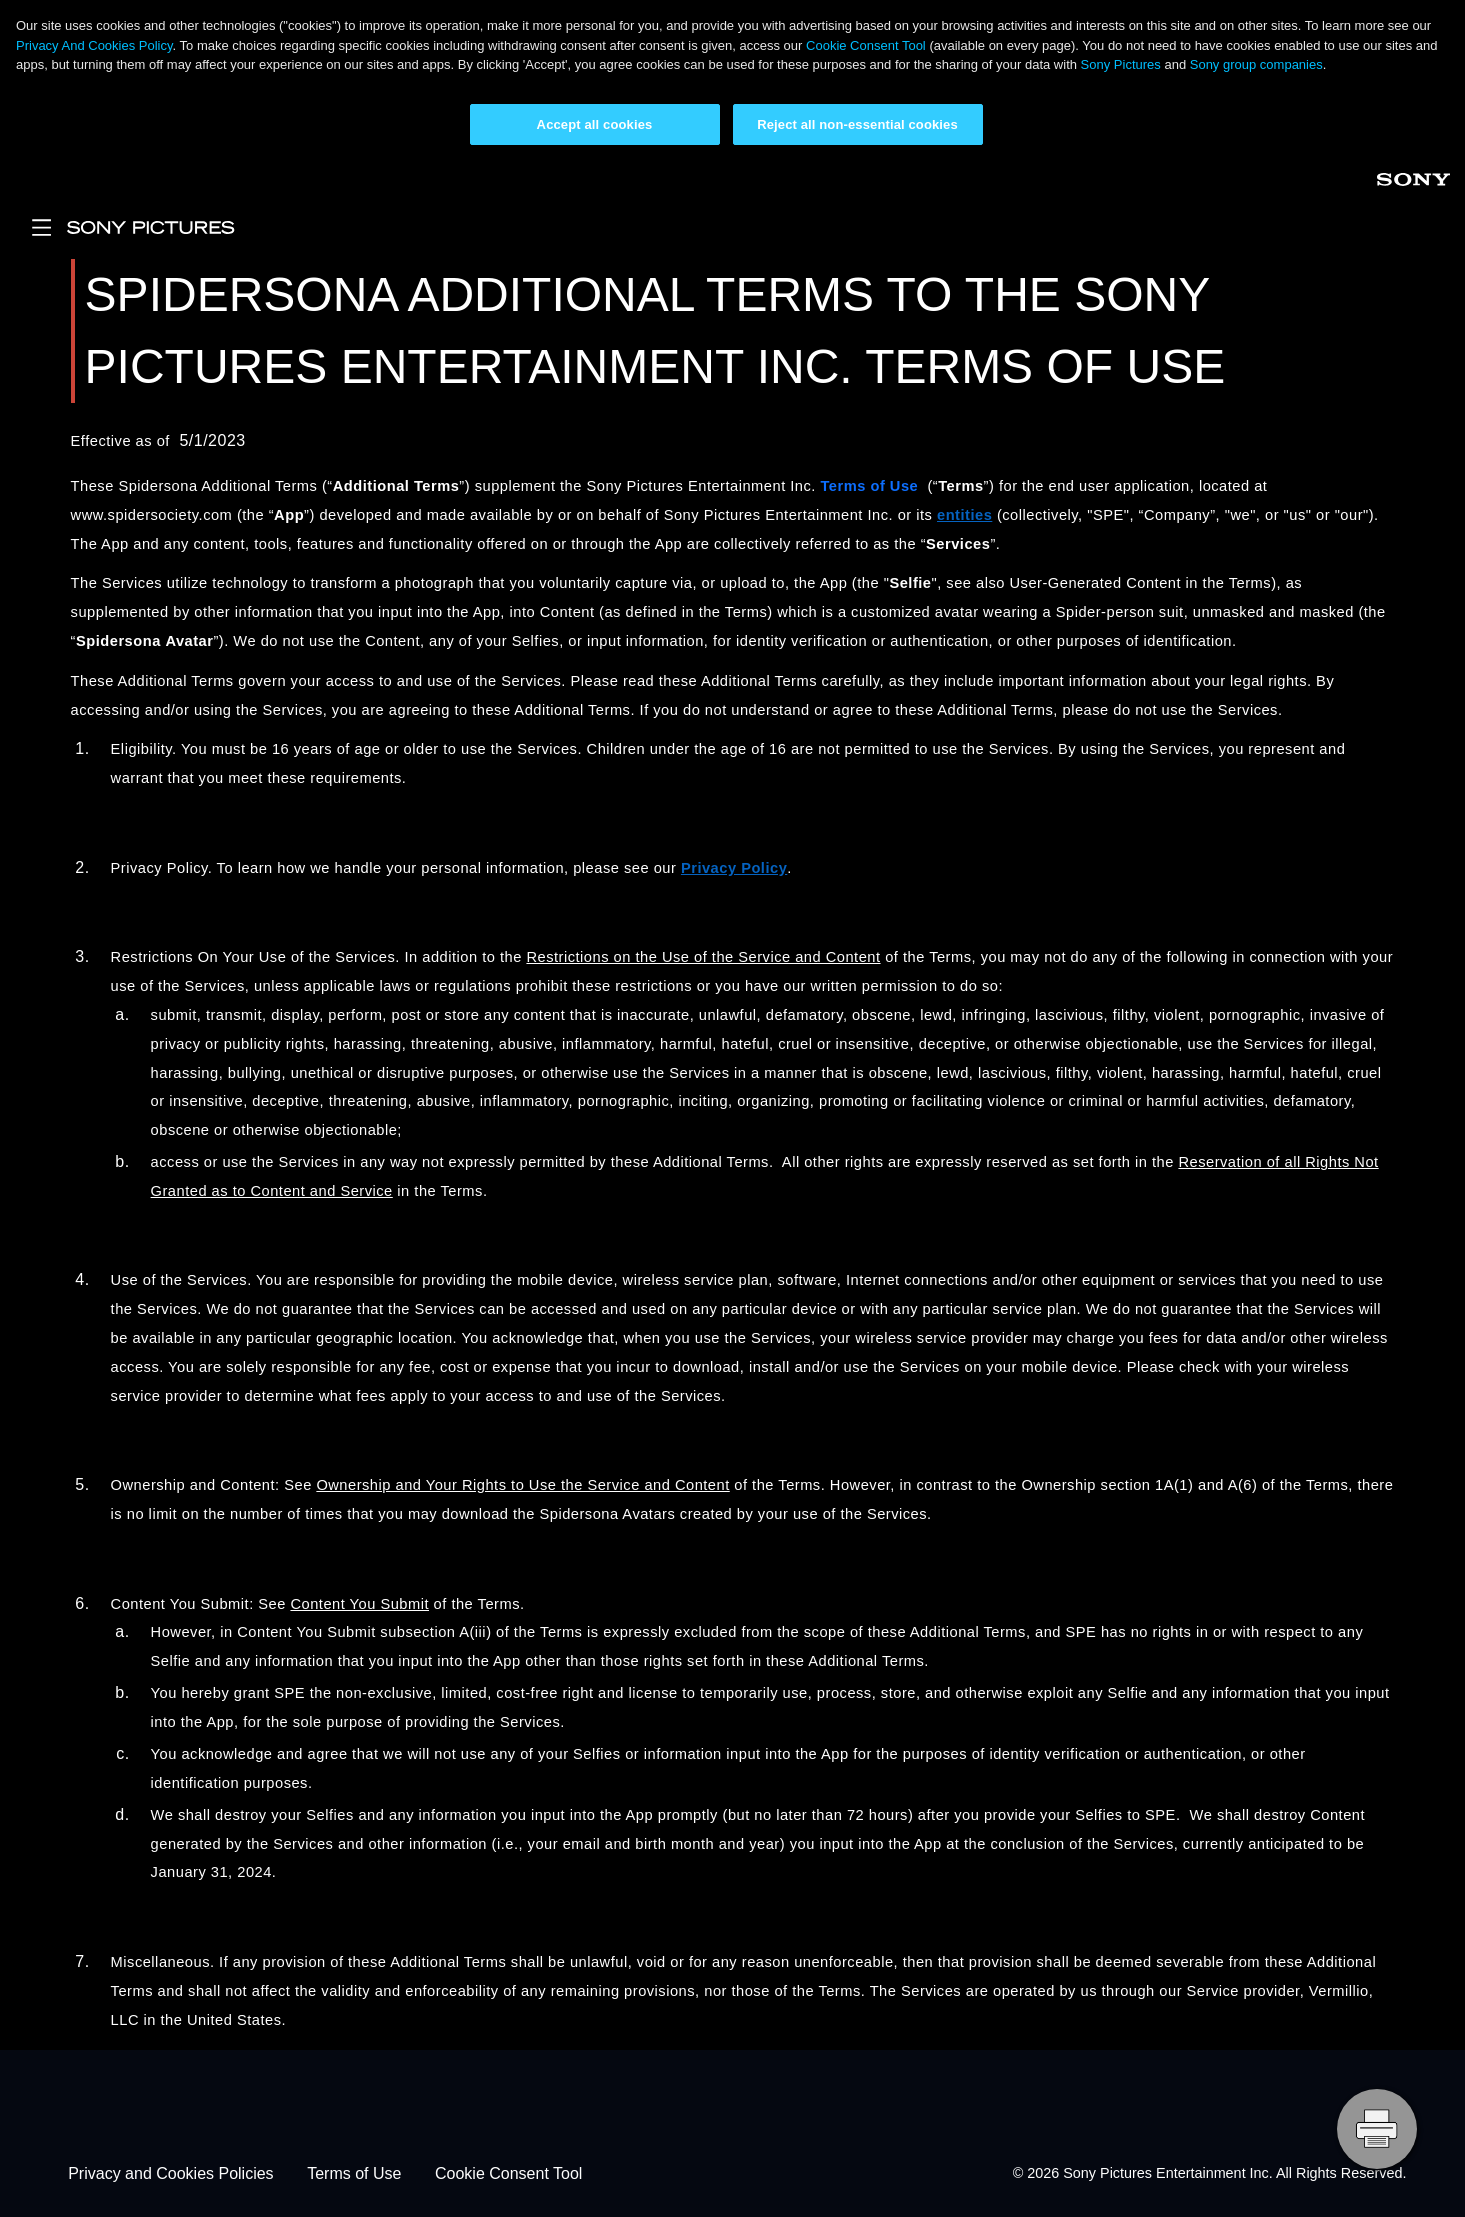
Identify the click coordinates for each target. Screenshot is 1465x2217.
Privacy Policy (734, 868)
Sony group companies (1256, 64)
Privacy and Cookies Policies (170, 2173)
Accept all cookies (595, 124)
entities (964, 515)
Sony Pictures (1121, 64)
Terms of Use (354, 2173)
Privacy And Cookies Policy (94, 45)
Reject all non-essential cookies (857, 124)
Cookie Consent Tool (866, 45)
